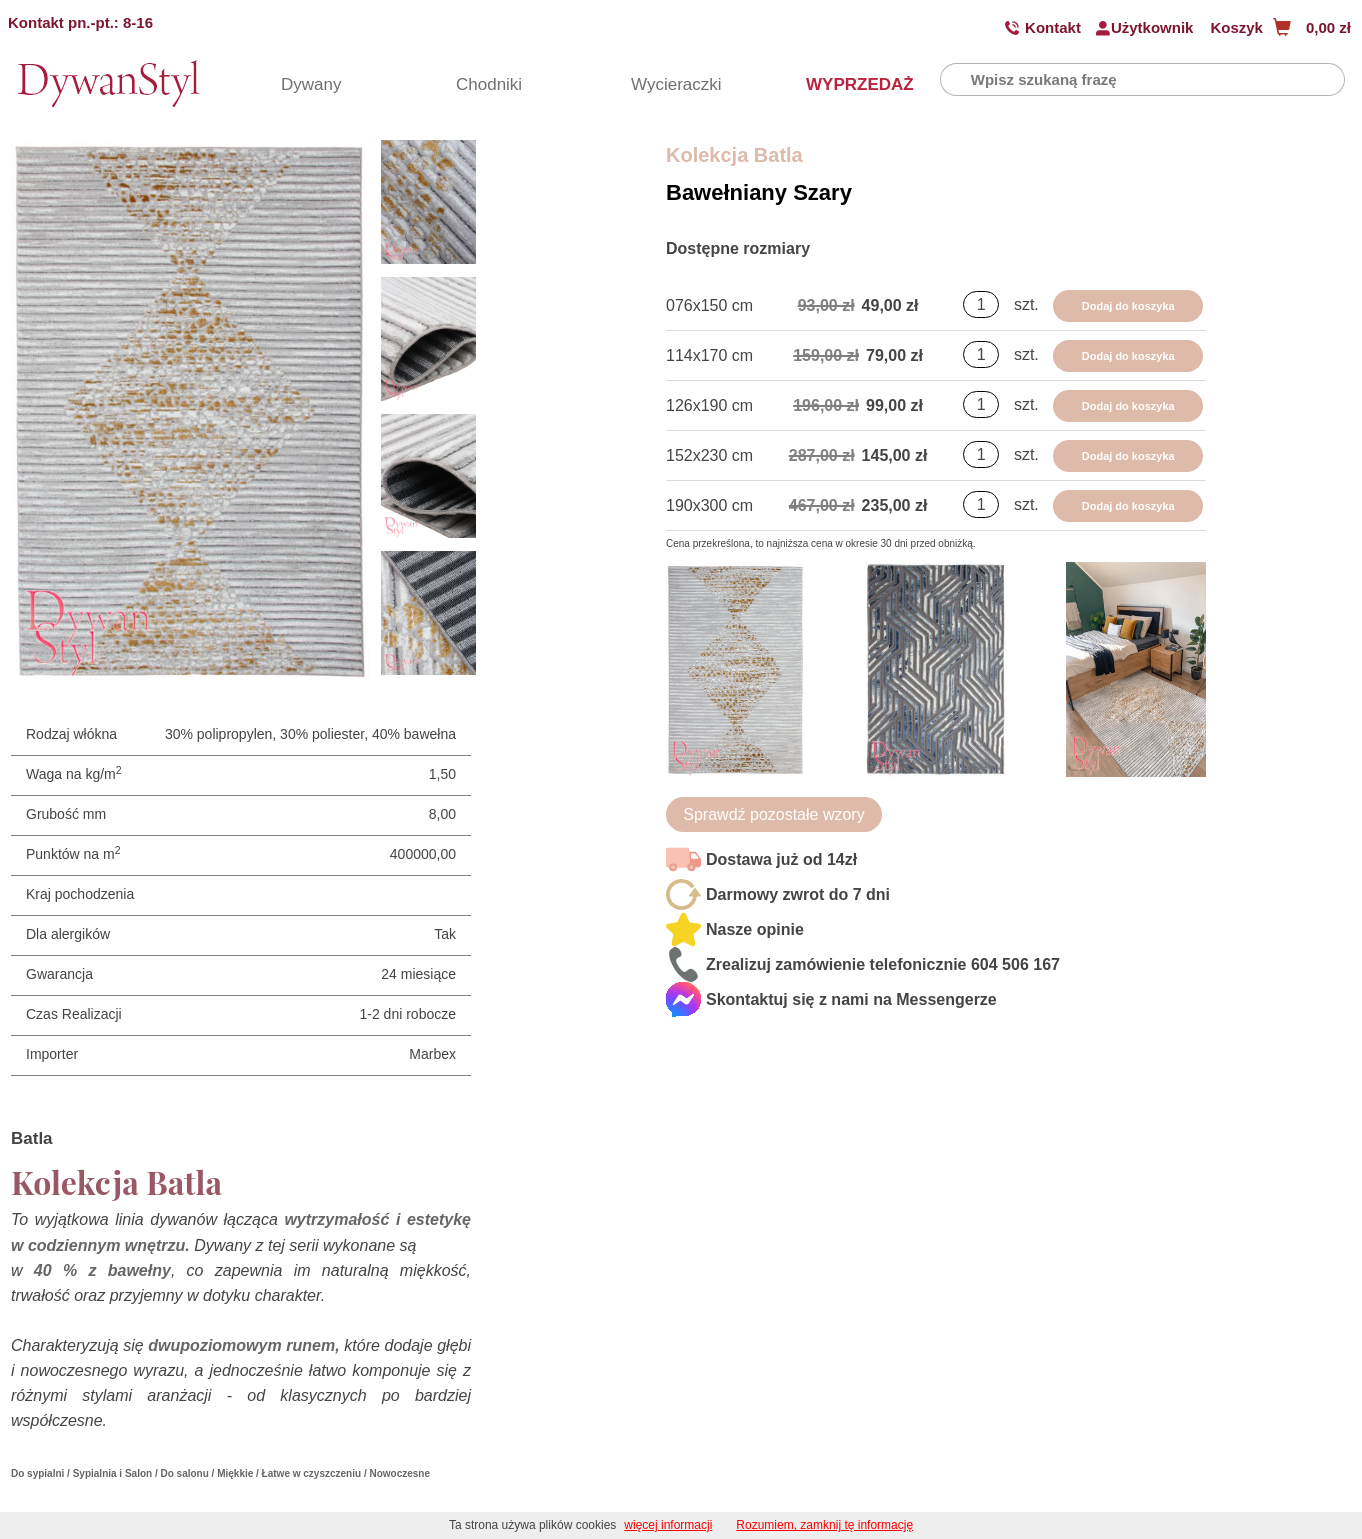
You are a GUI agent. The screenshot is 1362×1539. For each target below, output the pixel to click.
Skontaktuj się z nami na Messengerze (851, 999)
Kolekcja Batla (734, 155)
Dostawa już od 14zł (781, 859)
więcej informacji (668, 1525)
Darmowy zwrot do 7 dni (798, 894)
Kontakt (1053, 27)
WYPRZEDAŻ (841, 84)
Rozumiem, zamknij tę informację (824, 1525)
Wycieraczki (666, 84)
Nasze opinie (755, 929)
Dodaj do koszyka (1128, 306)
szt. (1026, 304)
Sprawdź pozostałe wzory (773, 814)
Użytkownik (1152, 27)
